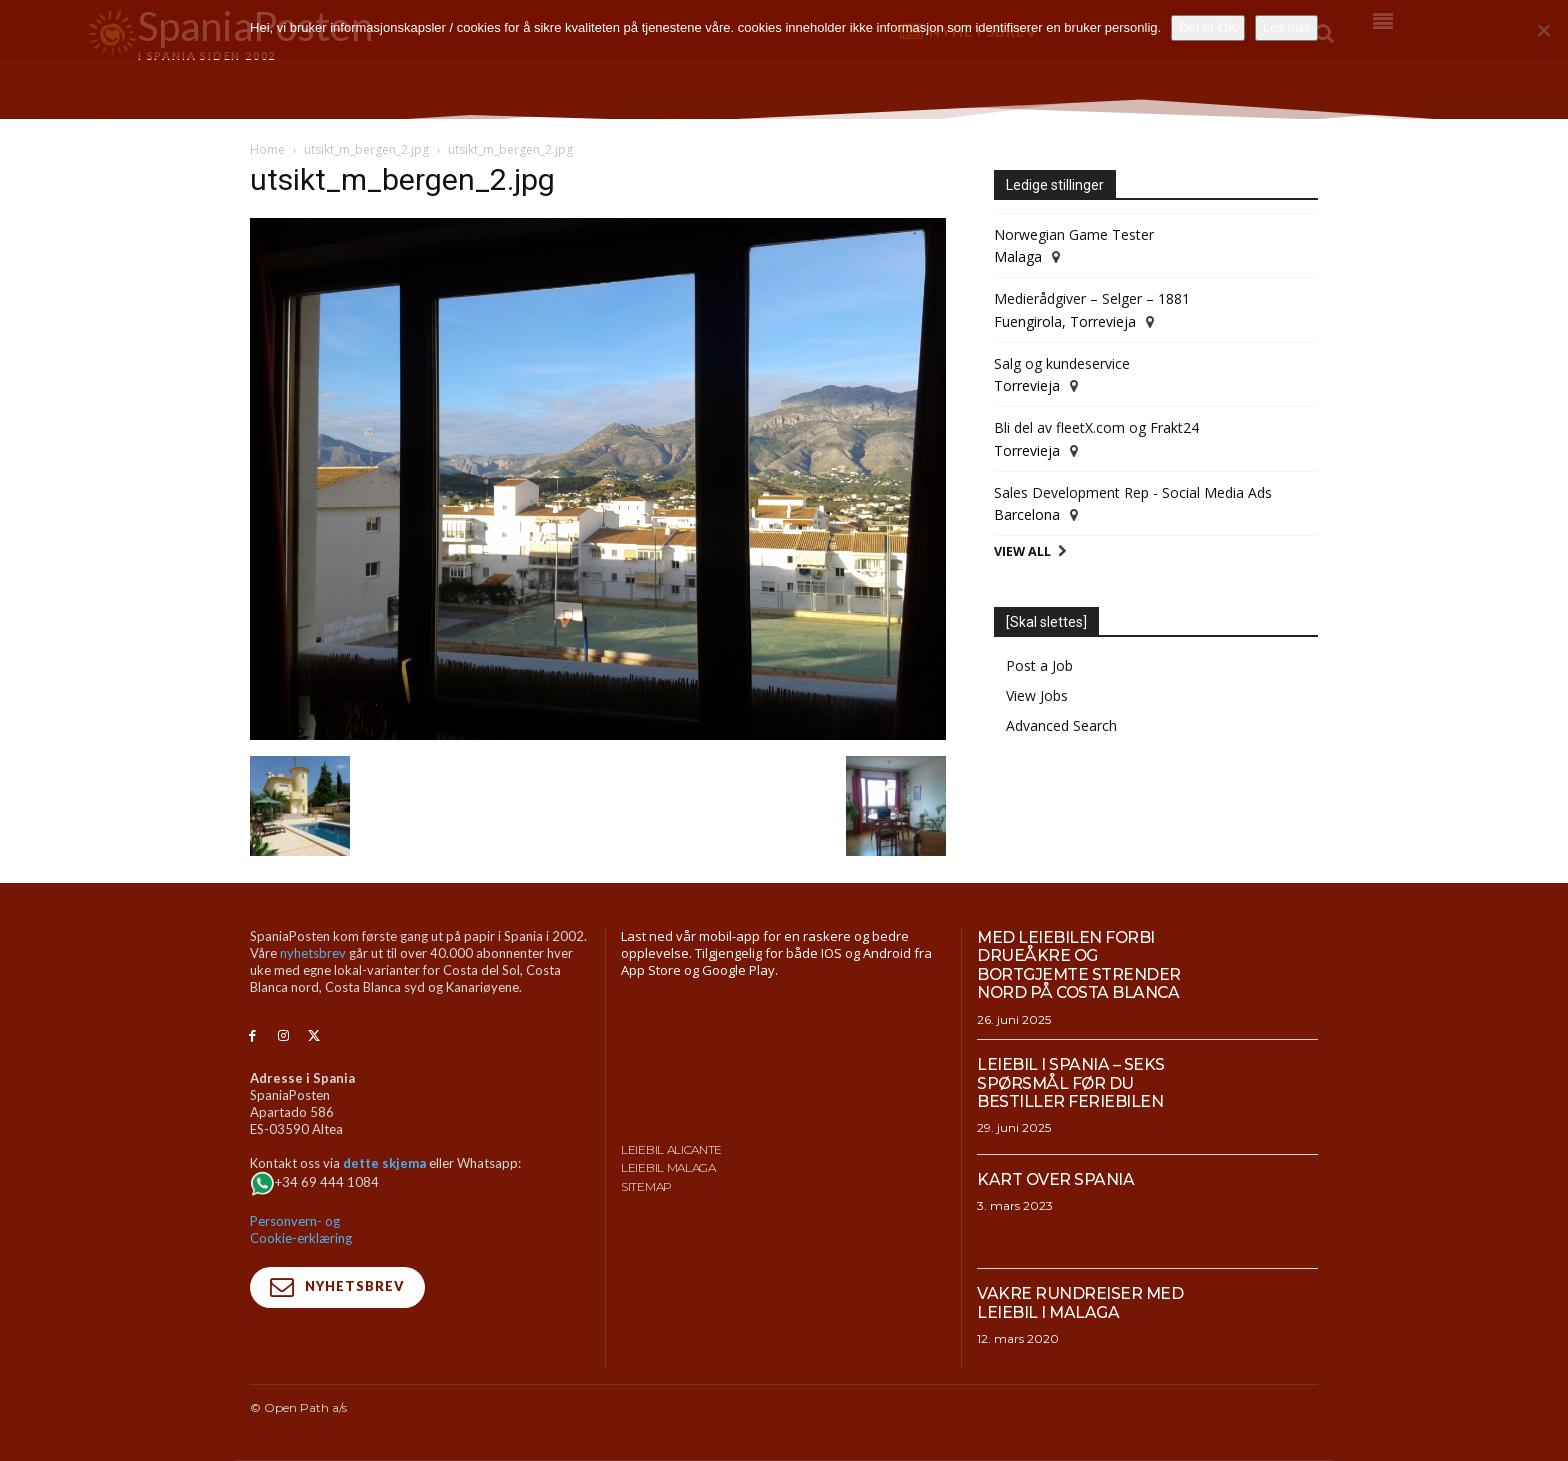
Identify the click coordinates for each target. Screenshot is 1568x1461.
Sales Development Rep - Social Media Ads (1133, 492)
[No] (1543, 30)
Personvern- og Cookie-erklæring (301, 1229)
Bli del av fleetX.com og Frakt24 (1096, 427)
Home (267, 149)
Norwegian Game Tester (1074, 234)
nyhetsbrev (313, 953)
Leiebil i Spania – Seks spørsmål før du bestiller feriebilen (1071, 1083)
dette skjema (384, 1163)
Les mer (1286, 27)
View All (1022, 551)
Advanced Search (1061, 725)
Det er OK (1208, 27)
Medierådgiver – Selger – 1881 (1092, 298)
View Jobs (1037, 695)
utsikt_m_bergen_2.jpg (366, 149)
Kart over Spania (1056, 1179)
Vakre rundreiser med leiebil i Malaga (1080, 1302)
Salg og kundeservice (1062, 363)
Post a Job (1039, 665)
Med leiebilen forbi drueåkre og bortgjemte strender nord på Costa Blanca (1080, 965)
